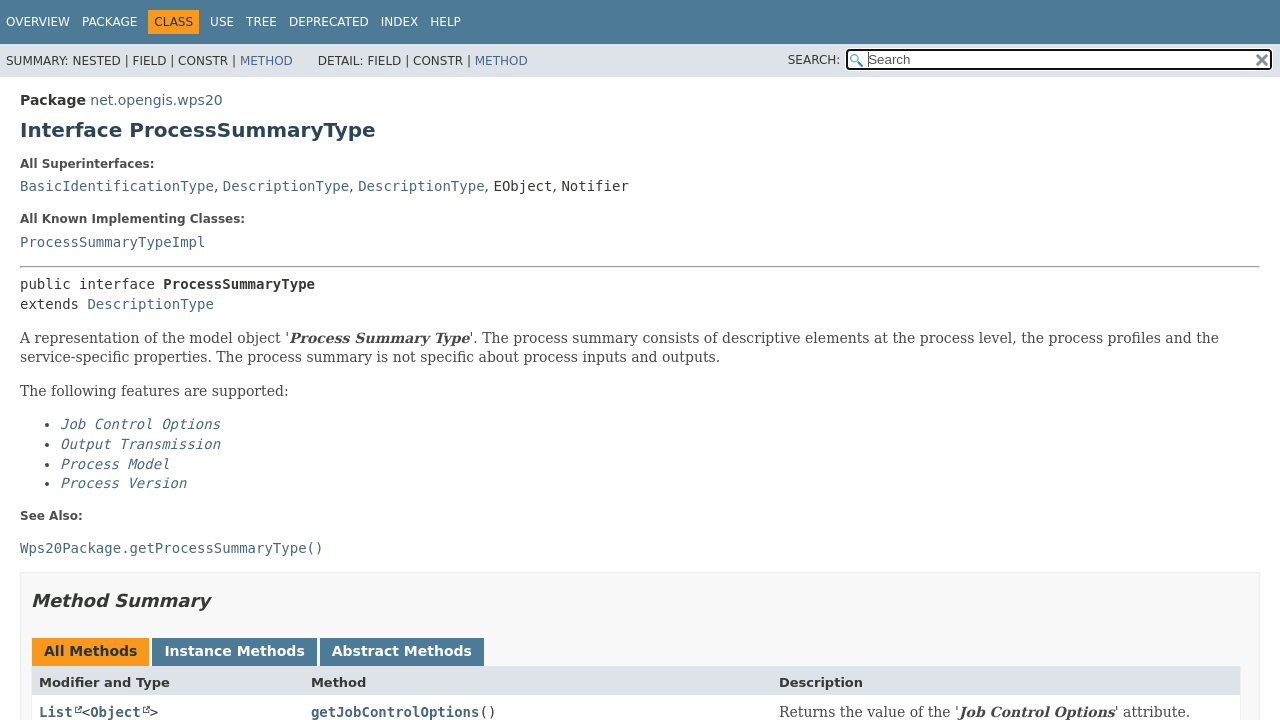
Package (109, 22)
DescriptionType (286, 186)
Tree (261, 22)
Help (445, 22)
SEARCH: (814, 60)
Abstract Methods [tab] (402, 651)
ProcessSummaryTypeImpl (112, 242)
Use (222, 22)
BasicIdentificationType (117, 186)
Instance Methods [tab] (234, 651)
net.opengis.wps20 (156, 100)
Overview (38, 22)
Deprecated (329, 22)
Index (400, 22)
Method (266, 61)
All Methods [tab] (90, 651)
